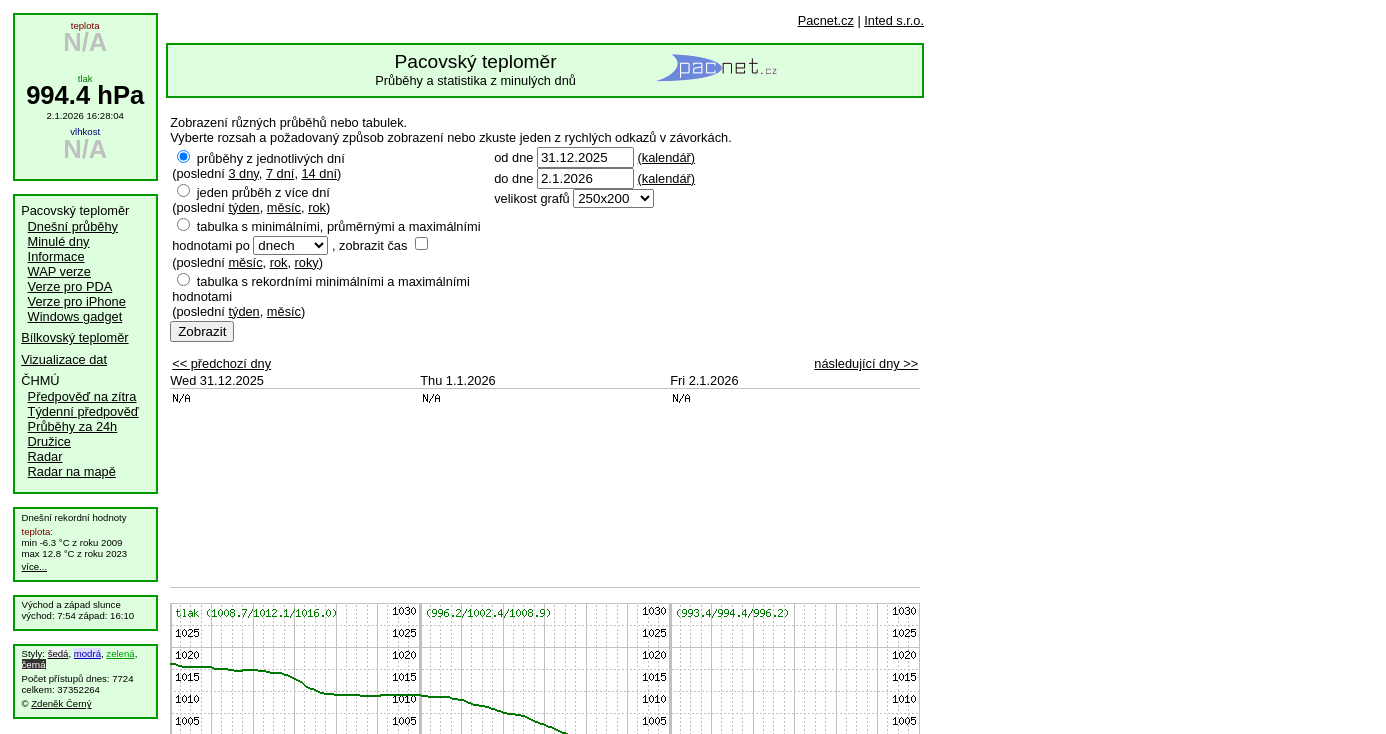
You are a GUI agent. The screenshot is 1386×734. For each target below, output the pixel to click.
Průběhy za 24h (73, 426)
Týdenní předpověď (83, 411)
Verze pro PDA (70, 286)
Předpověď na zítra (82, 396)
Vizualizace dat (64, 359)
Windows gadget (75, 316)
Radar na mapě (72, 471)
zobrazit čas (373, 245)
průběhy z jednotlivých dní (271, 158)
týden (243, 207)
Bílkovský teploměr (74, 337)
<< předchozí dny (221, 363)
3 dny (243, 173)
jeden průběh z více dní (263, 192)
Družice (49, 441)
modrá (87, 653)
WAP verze (59, 271)
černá (34, 664)
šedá (58, 653)
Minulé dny (59, 241)
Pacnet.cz (826, 20)
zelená (120, 653)
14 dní (320, 173)
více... (35, 566)
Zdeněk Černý (61, 703)
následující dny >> (866, 363)
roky (307, 262)
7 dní (280, 173)
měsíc (284, 207)
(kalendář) (666, 157)
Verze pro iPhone (77, 301)
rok (317, 207)
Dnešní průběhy (73, 226)
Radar (45, 456)
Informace (56, 256)
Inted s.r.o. (894, 20)
